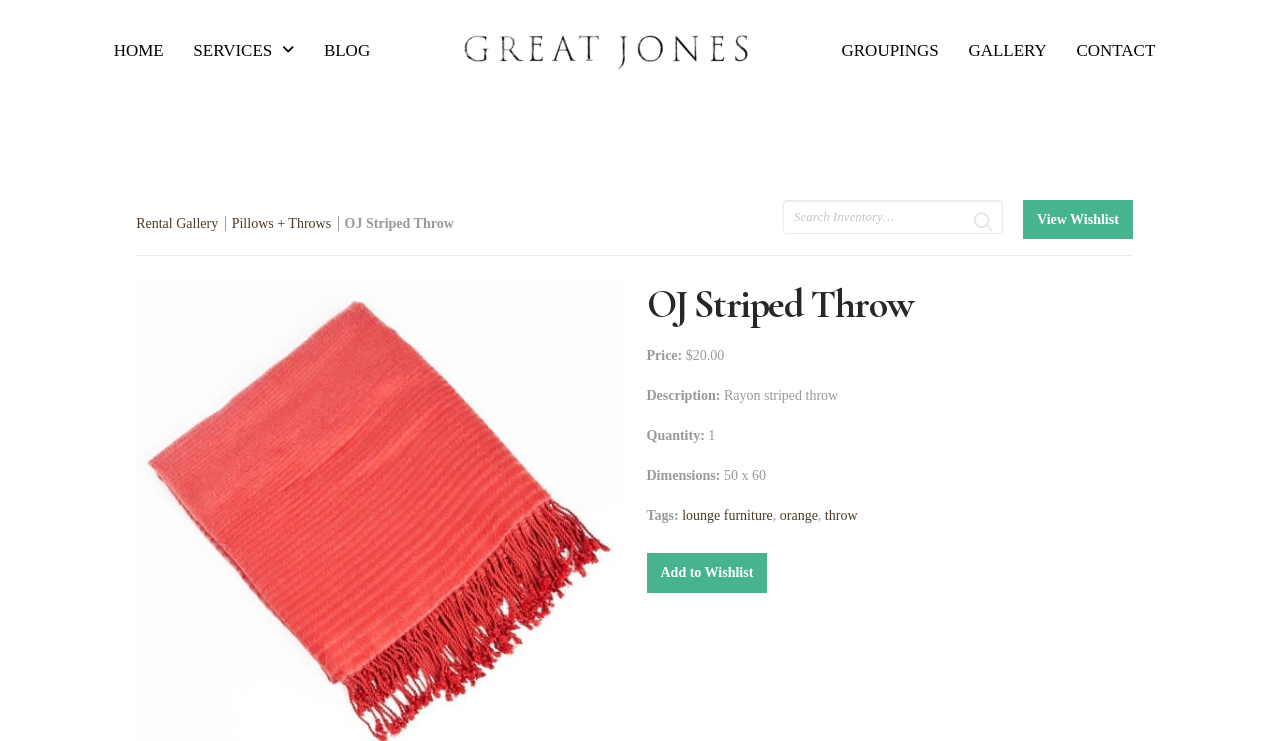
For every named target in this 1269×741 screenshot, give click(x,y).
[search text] (893, 217)
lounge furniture (727, 515)
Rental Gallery (177, 223)
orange (799, 515)
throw (841, 515)
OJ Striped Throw (399, 223)
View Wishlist (1078, 219)
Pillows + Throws (281, 223)
